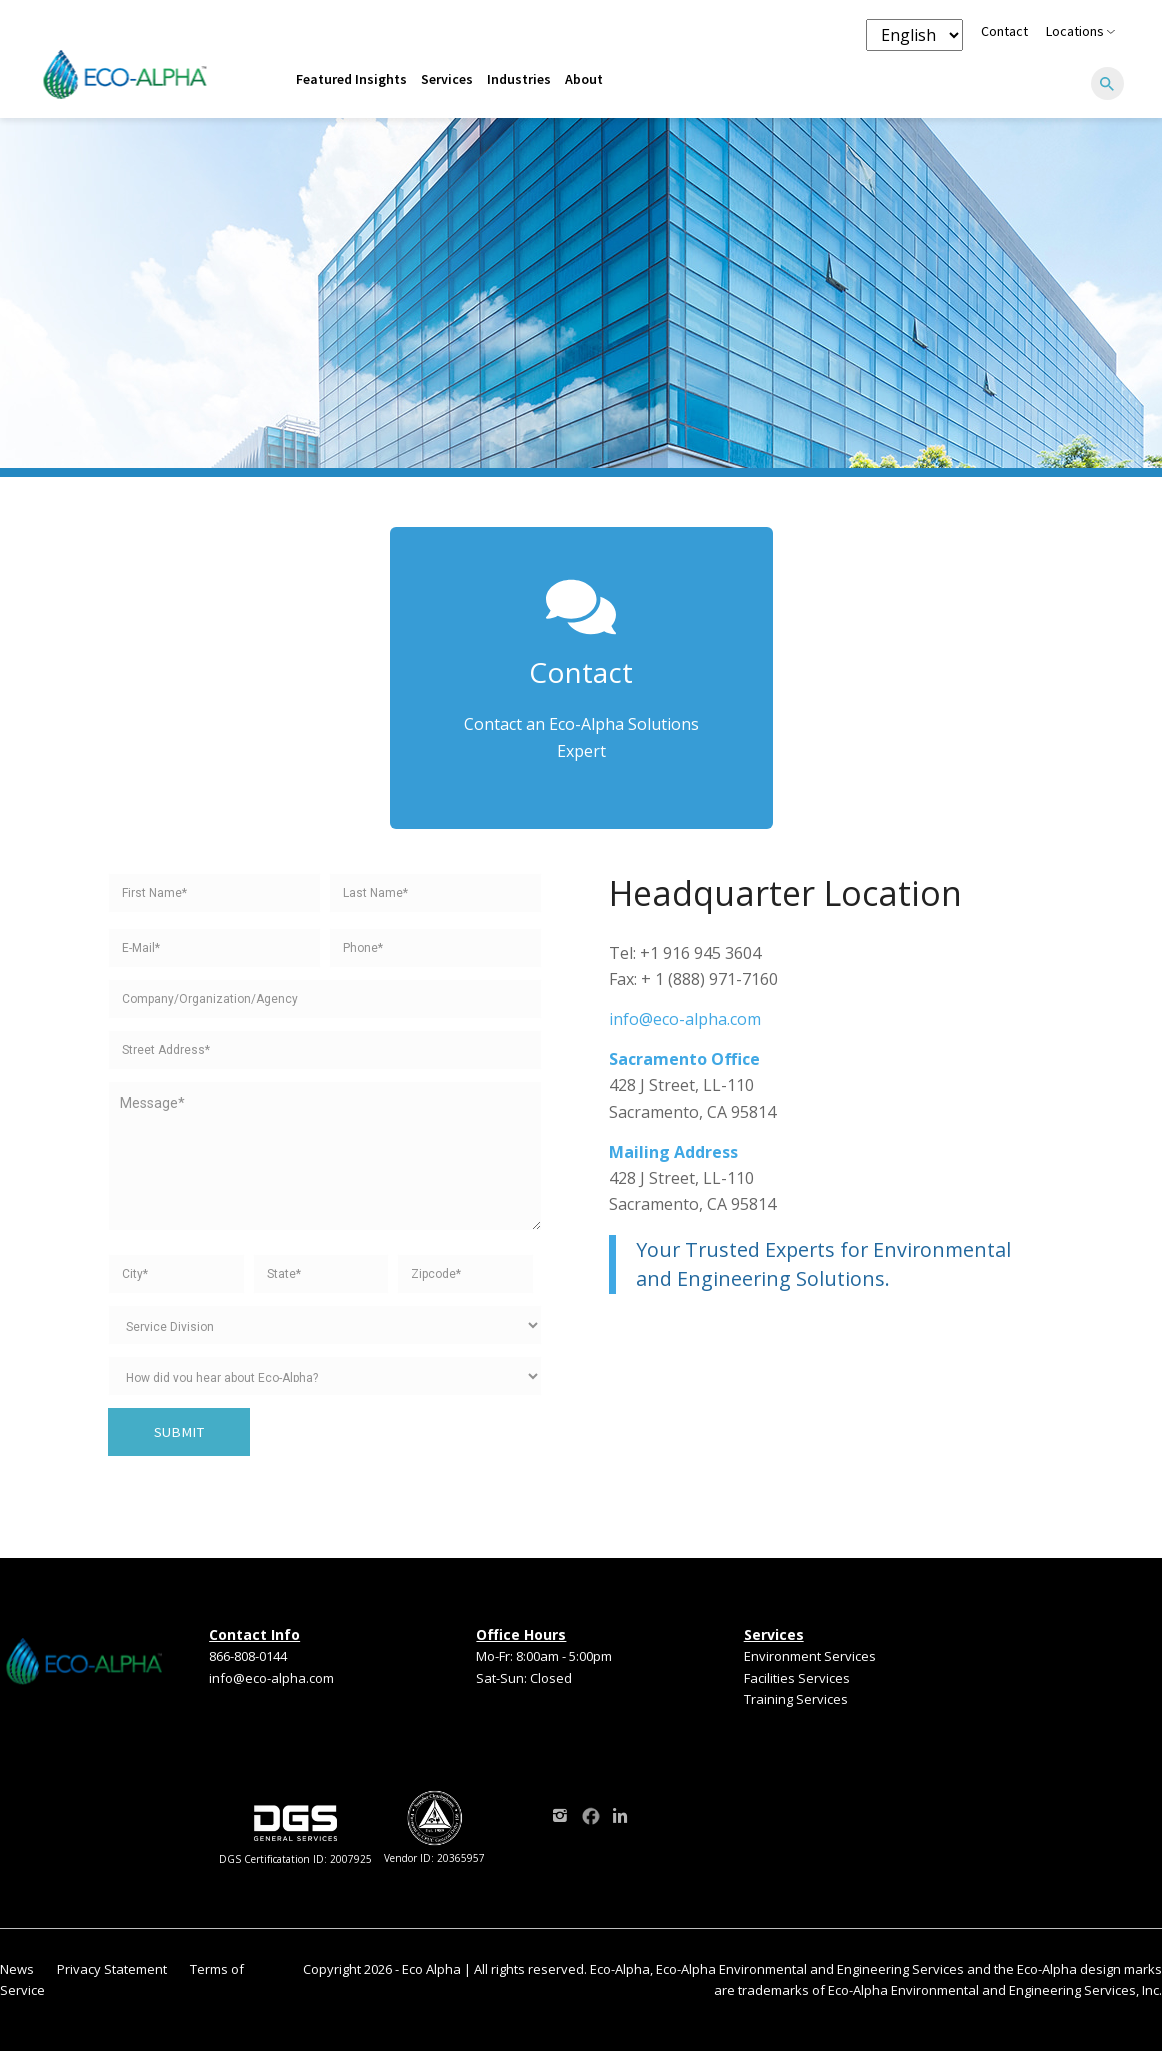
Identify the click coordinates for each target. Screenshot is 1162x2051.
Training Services (796, 1699)
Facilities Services (797, 1678)
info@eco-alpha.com (685, 1019)
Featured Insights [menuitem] (351, 79)
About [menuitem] (584, 79)
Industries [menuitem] (519, 79)
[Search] (1107, 85)
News (17, 1969)
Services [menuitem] (447, 79)
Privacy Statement (112, 1969)
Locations (1080, 31)
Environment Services (810, 1656)
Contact (1004, 31)
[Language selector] (914, 35)
